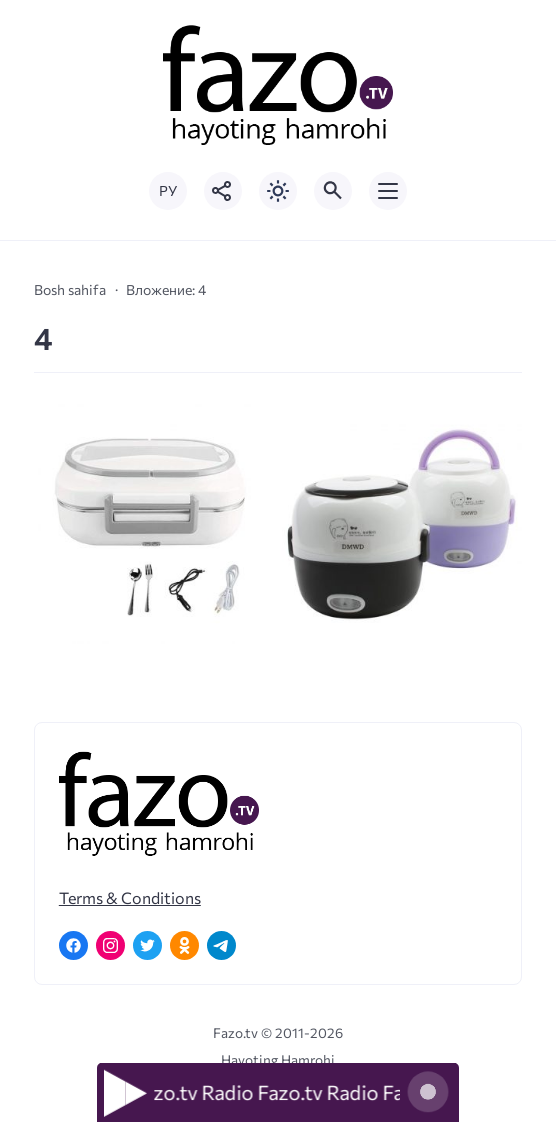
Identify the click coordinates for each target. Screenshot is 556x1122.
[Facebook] (73, 945)
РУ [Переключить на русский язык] (168, 190)
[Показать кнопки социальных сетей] (223, 191)
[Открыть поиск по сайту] (333, 191)
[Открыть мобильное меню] (388, 191)
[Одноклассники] (184, 945)
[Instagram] (110, 945)
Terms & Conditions (130, 897)
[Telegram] (221, 945)
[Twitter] (147, 945)
